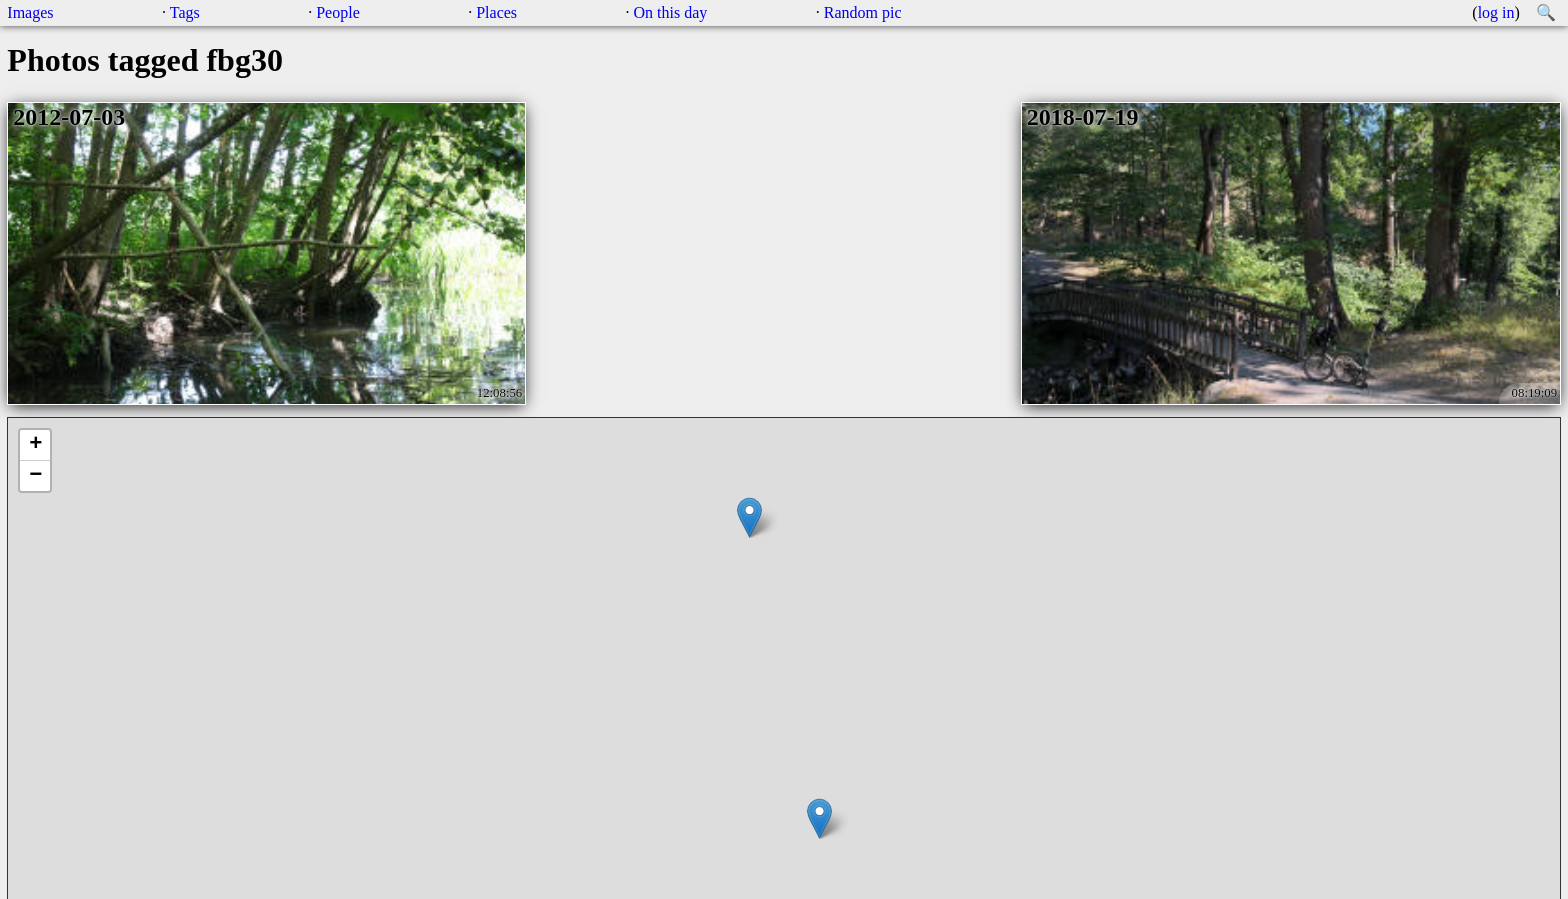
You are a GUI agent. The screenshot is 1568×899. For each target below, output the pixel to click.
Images (30, 12)
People (338, 12)
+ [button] (35, 445)
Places (496, 12)
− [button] (35, 476)
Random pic (863, 12)
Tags (185, 12)
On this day (671, 12)
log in (1496, 12)
